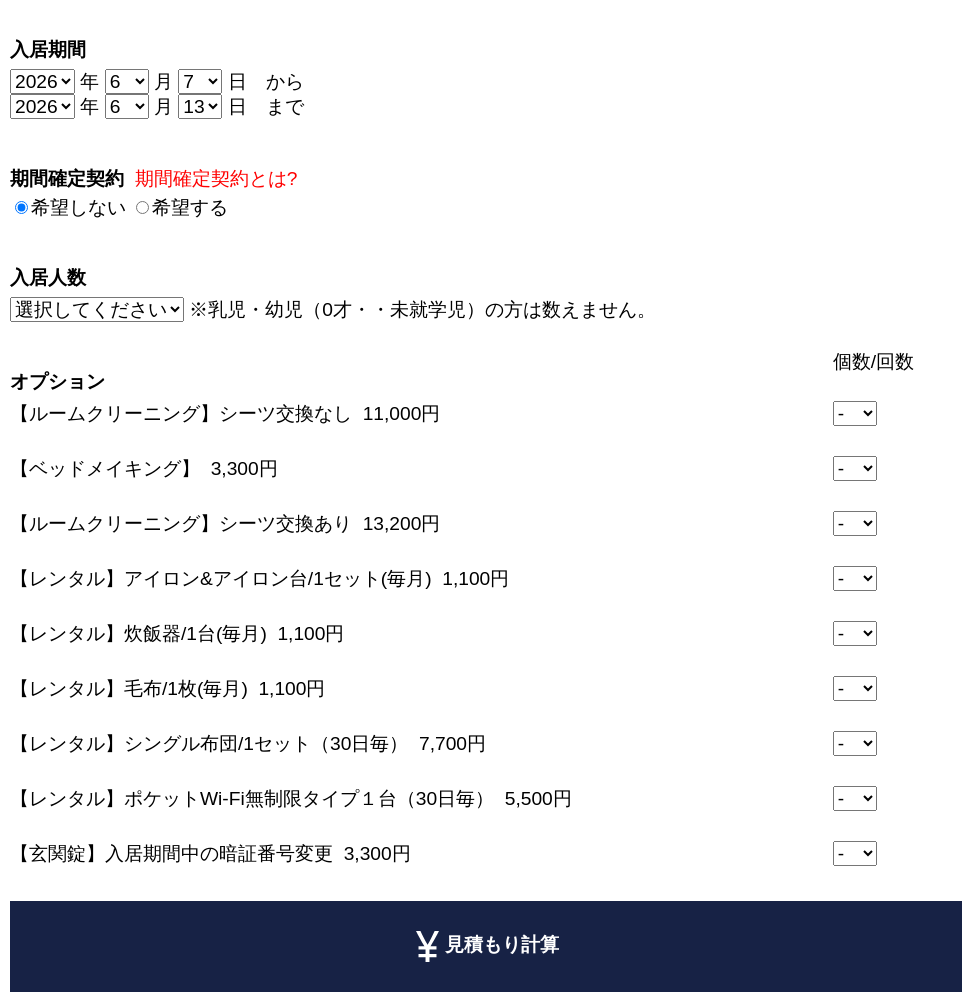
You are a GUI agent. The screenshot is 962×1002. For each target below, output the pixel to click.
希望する (190, 207)
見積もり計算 (487, 946)
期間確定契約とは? (216, 178)
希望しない (78, 207)
